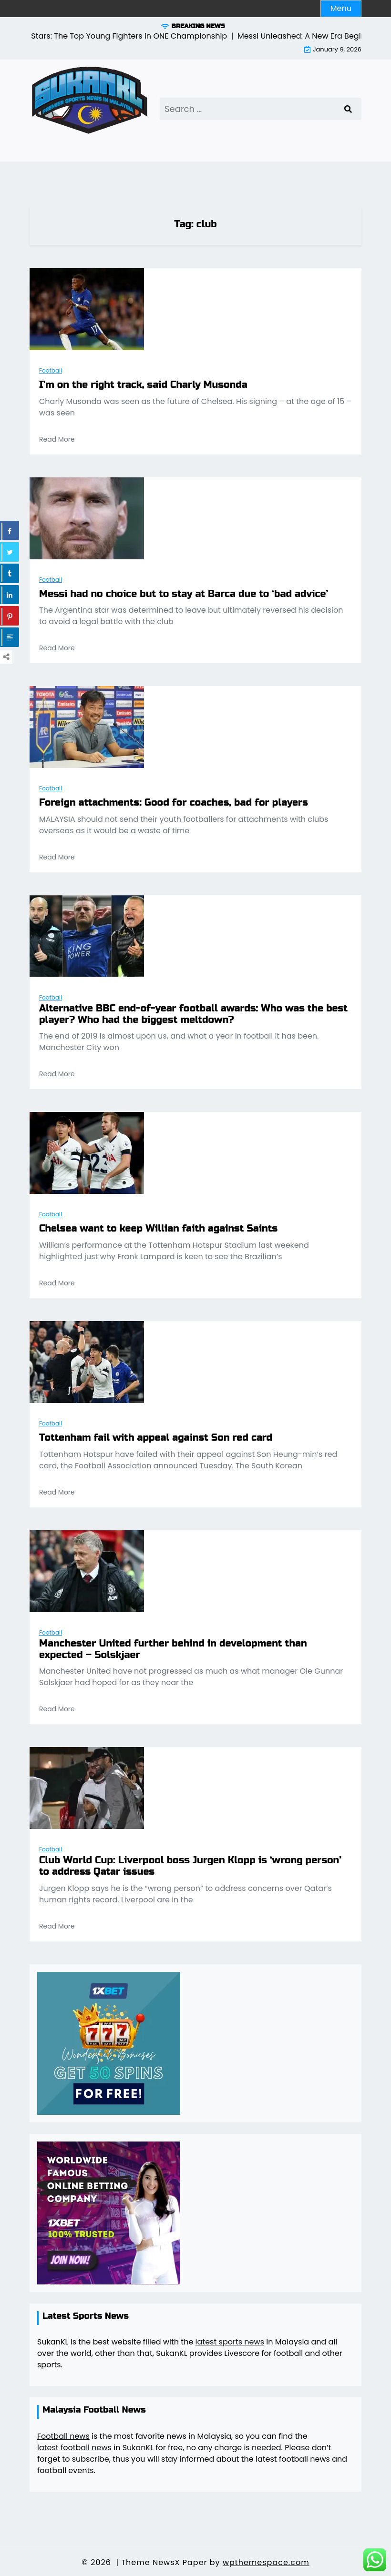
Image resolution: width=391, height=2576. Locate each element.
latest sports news (230, 2341)
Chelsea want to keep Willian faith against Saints (158, 1228)
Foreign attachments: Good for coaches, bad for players (173, 802)
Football (50, 370)
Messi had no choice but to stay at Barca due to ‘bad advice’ (183, 594)
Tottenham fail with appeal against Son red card (155, 1438)
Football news (63, 2436)
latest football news (74, 2447)
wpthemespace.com (266, 2562)
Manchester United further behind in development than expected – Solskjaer (173, 1649)
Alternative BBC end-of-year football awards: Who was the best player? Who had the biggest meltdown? (193, 1014)
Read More (57, 439)
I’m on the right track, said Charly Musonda (143, 385)
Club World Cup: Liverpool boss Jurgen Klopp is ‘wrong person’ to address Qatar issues (190, 1866)
